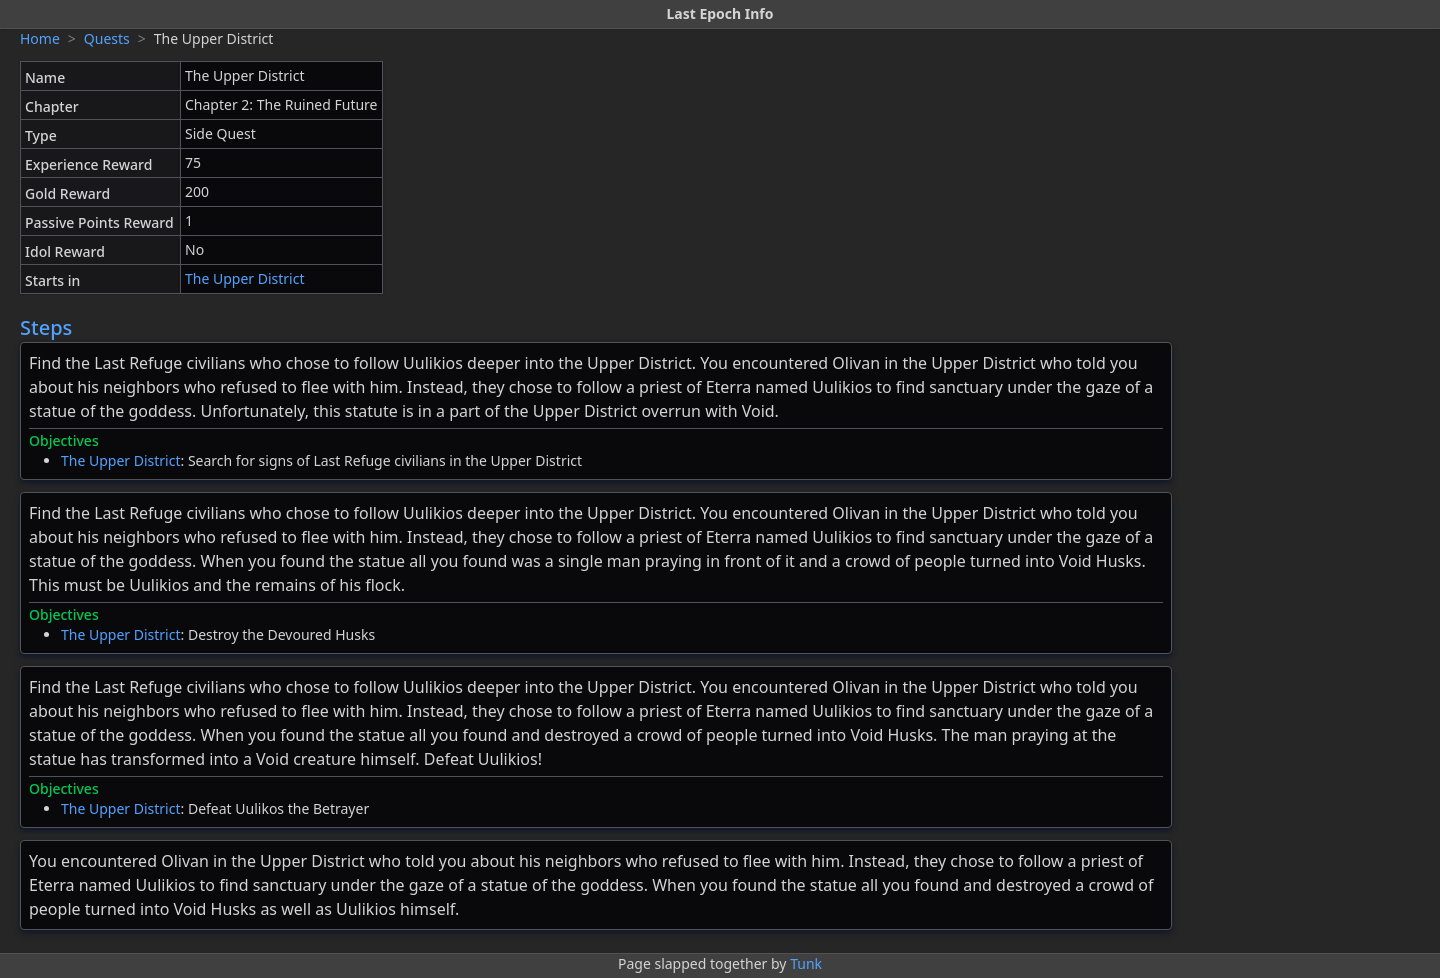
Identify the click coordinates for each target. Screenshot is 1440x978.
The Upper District (245, 278)
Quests (107, 38)
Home (40, 38)
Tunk (806, 963)
